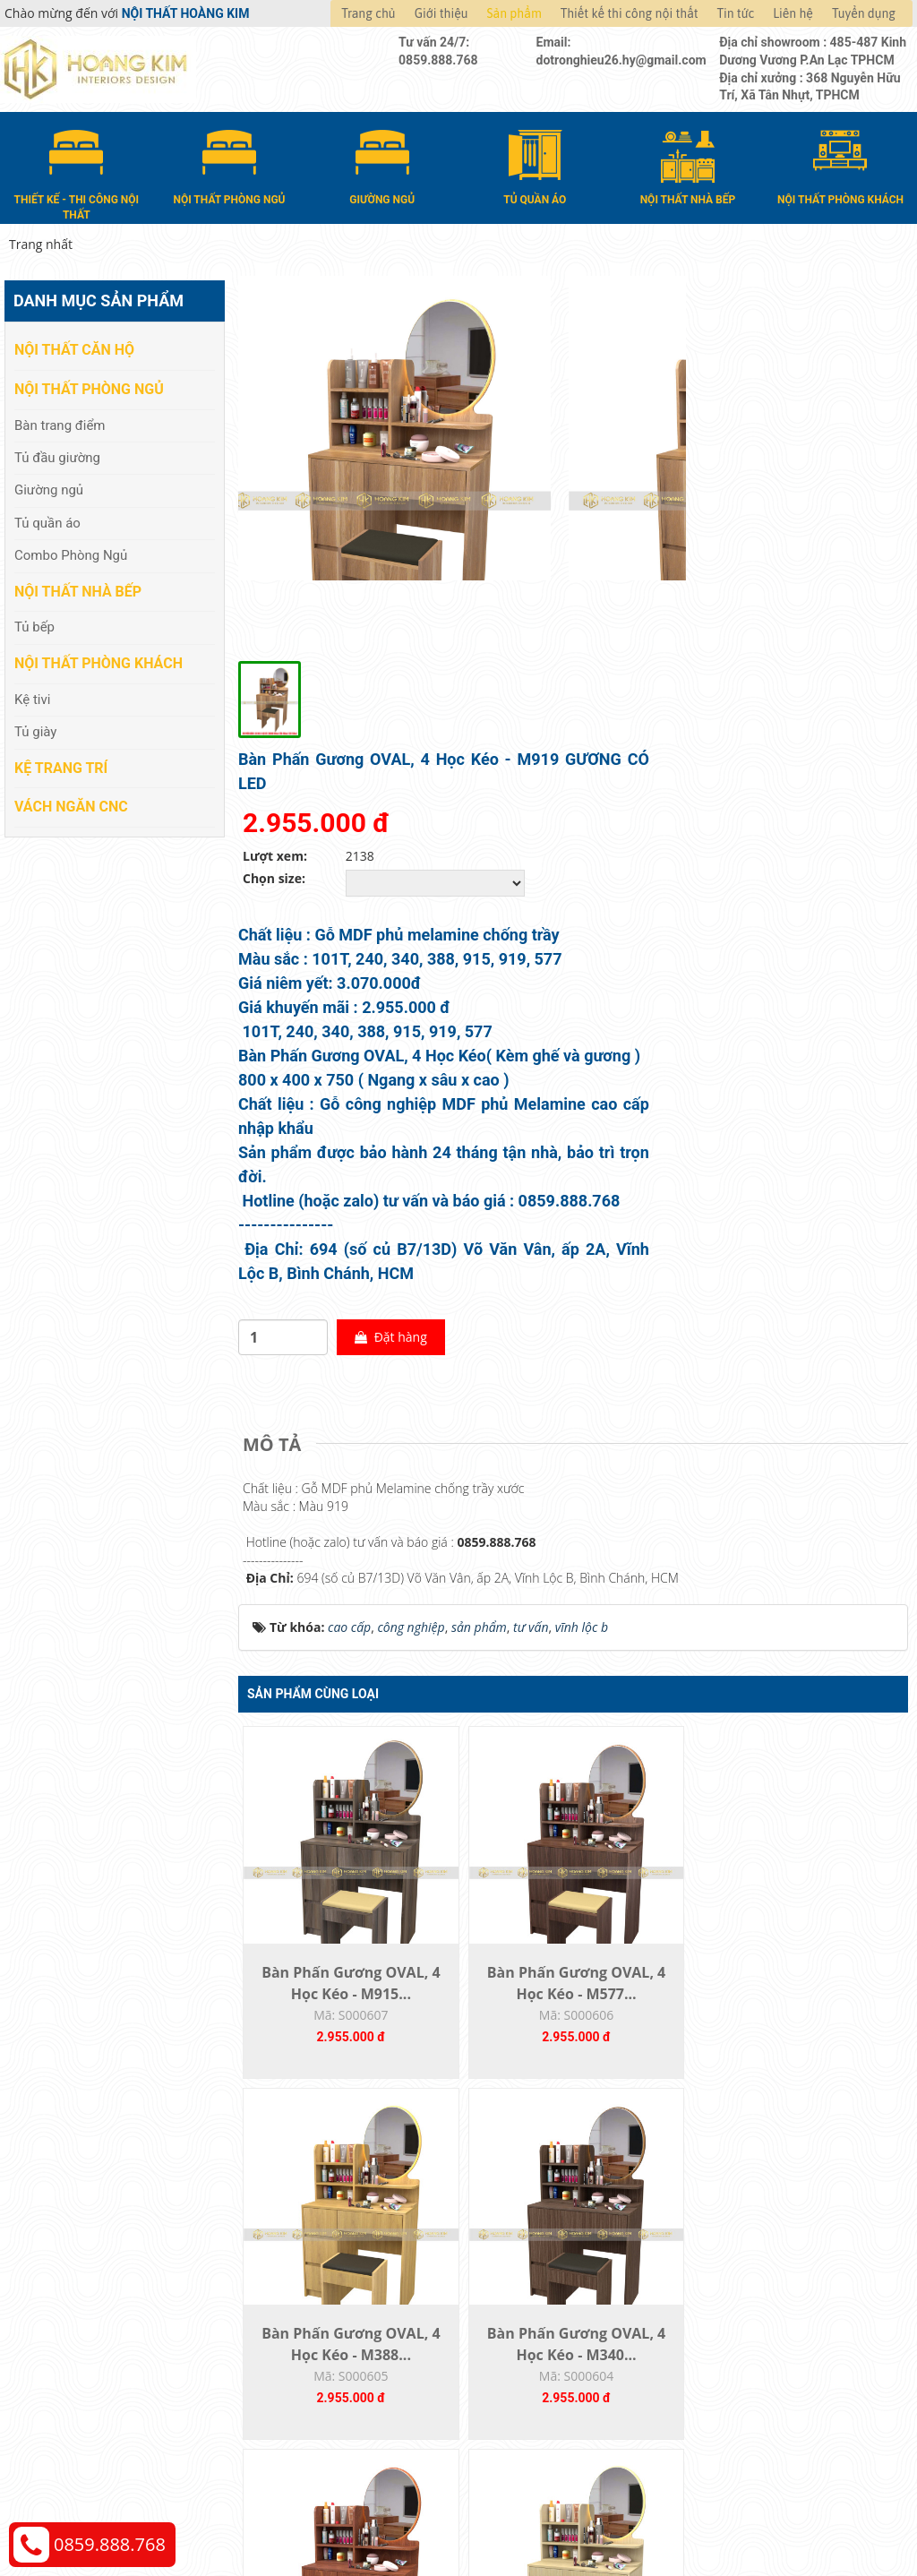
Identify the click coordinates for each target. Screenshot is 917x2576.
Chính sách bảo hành (767, 2377)
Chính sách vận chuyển (772, 2323)
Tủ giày (35, 728)
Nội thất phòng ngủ (89, 385)
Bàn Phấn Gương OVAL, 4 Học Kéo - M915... (321, 1710)
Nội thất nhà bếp (77, 588)
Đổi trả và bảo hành (533, 2350)
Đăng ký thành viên (532, 2377)
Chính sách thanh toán (771, 2297)
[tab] (276, 1126)
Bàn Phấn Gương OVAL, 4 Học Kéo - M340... (824, 1710)
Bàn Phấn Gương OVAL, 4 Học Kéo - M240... (489, 2105)
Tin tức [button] (736, 13)
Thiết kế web (715, 2513)
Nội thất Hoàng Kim (625, 2513)
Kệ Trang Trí (60, 763)
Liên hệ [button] (793, 13)
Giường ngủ (48, 486)
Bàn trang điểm (60, 421)
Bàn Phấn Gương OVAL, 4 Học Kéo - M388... (656, 1710)
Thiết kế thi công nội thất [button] (629, 13)
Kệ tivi (32, 696)
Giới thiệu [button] (441, 13)
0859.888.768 (110, 2544)
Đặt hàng (730, 1018)
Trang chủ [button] (368, 13)
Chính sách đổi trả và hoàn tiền (796, 2350)
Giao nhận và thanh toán (548, 2323)
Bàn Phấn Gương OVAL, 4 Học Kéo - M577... (489, 1710)
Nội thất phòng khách (98, 659)
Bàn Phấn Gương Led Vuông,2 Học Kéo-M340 (824, 2105)
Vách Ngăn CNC (71, 802)
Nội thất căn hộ (74, 346)
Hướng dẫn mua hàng (540, 2297)
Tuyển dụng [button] (864, 13)
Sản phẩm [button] (514, 13)
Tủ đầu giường (57, 454)
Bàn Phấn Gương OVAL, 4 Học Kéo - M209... (321, 2105)
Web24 (766, 2513)
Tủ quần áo (47, 519)
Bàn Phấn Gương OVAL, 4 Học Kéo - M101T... (656, 2105)
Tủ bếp (34, 623)
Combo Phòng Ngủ (70, 552)
